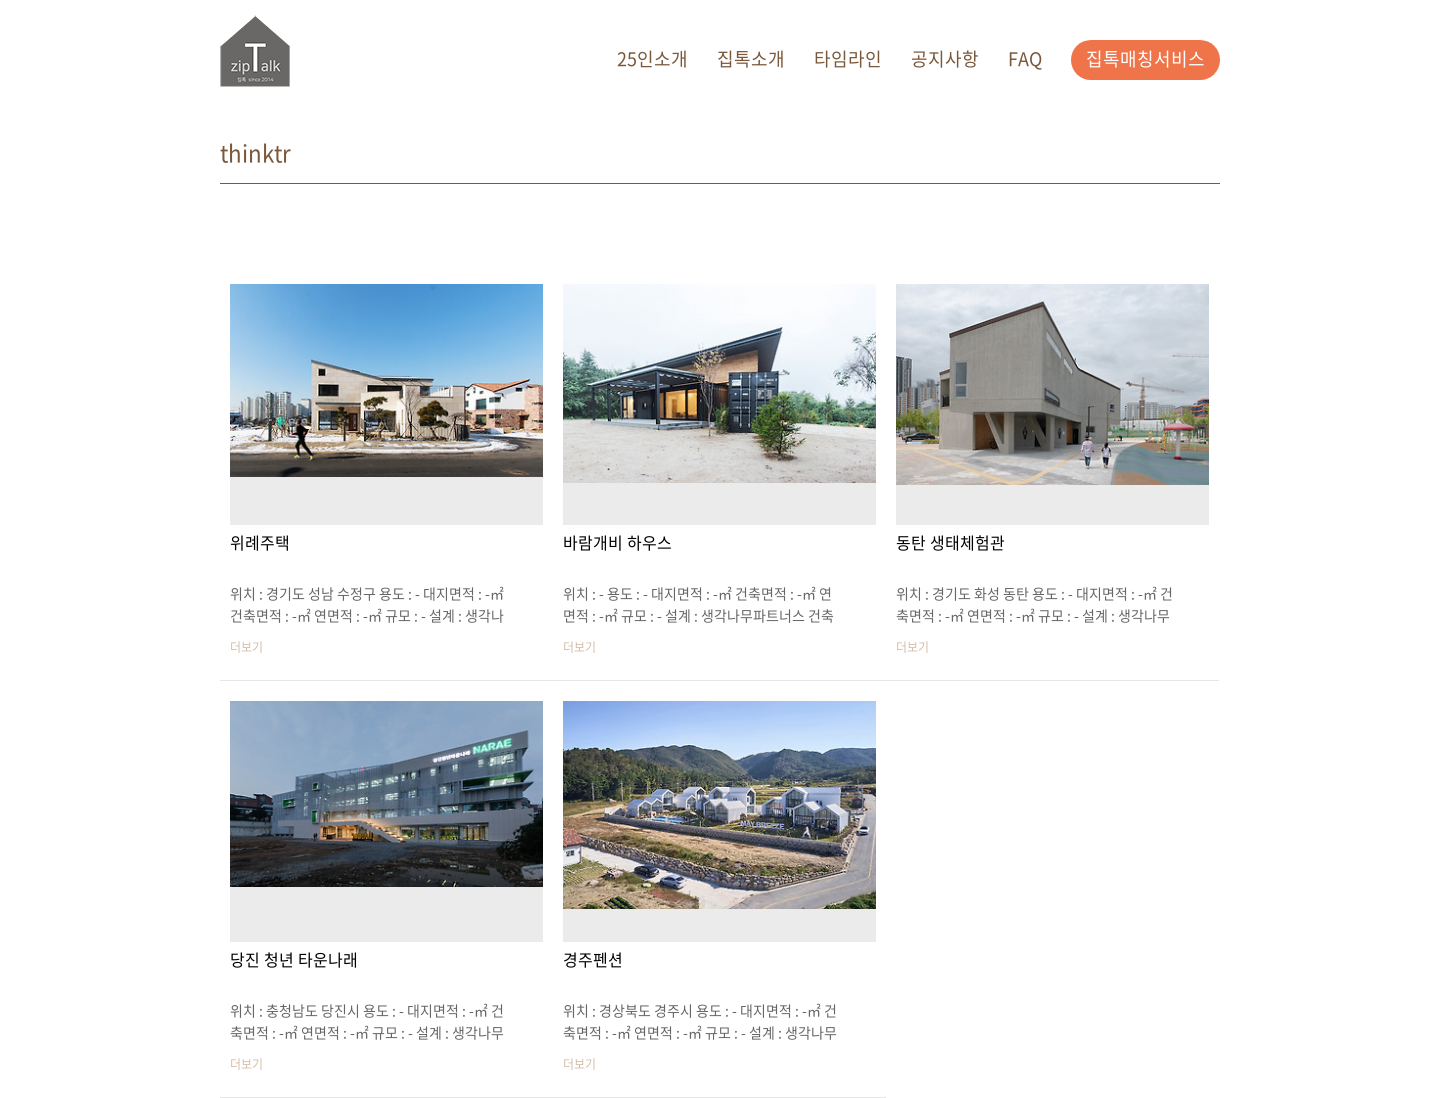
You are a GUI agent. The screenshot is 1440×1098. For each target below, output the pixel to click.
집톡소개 (751, 58)
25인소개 (652, 58)
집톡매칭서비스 (1145, 58)
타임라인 (848, 58)
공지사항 (945, 58)
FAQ (1025, 58)
